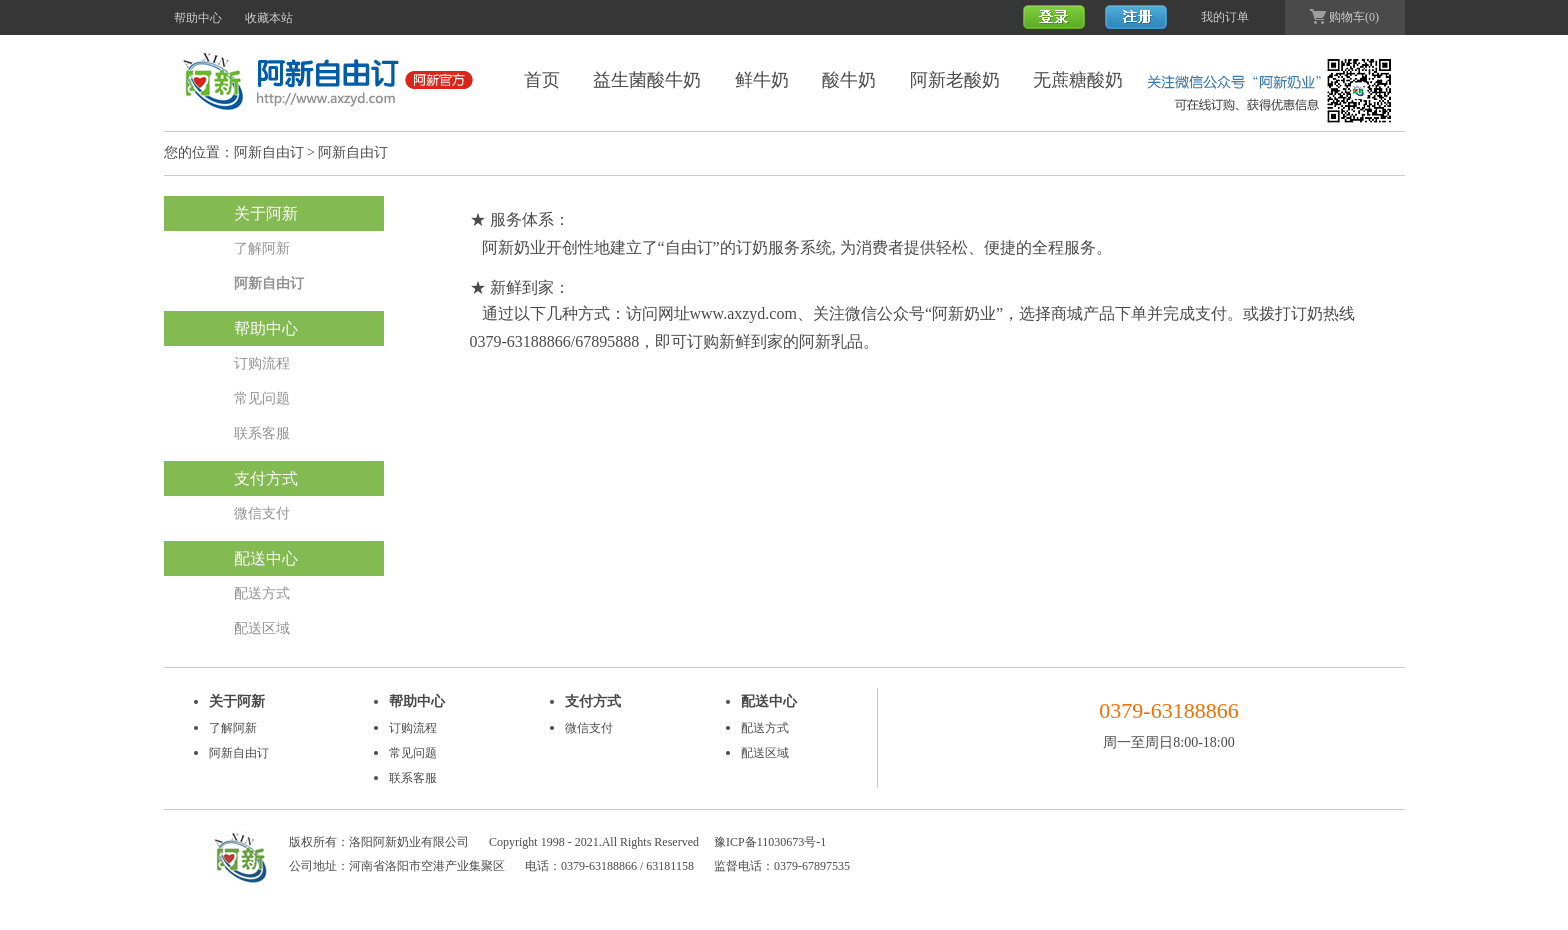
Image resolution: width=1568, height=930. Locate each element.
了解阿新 (262, 248)
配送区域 (262, 628)
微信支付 (262, 513)
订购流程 (262, 363)
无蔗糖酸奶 (1078, 80)
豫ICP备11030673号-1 (770, 842)
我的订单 (1225, 17)
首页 (542, 80)
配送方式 (262, 593)
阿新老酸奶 (955, 80)
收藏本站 (269, 18)
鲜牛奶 (762, 80)
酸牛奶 (849, 80)
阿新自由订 (269, 152)
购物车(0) (1344, 17)
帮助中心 (198, 18)
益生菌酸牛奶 (647, 80)
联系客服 (262, 433)
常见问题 (262, 398)
